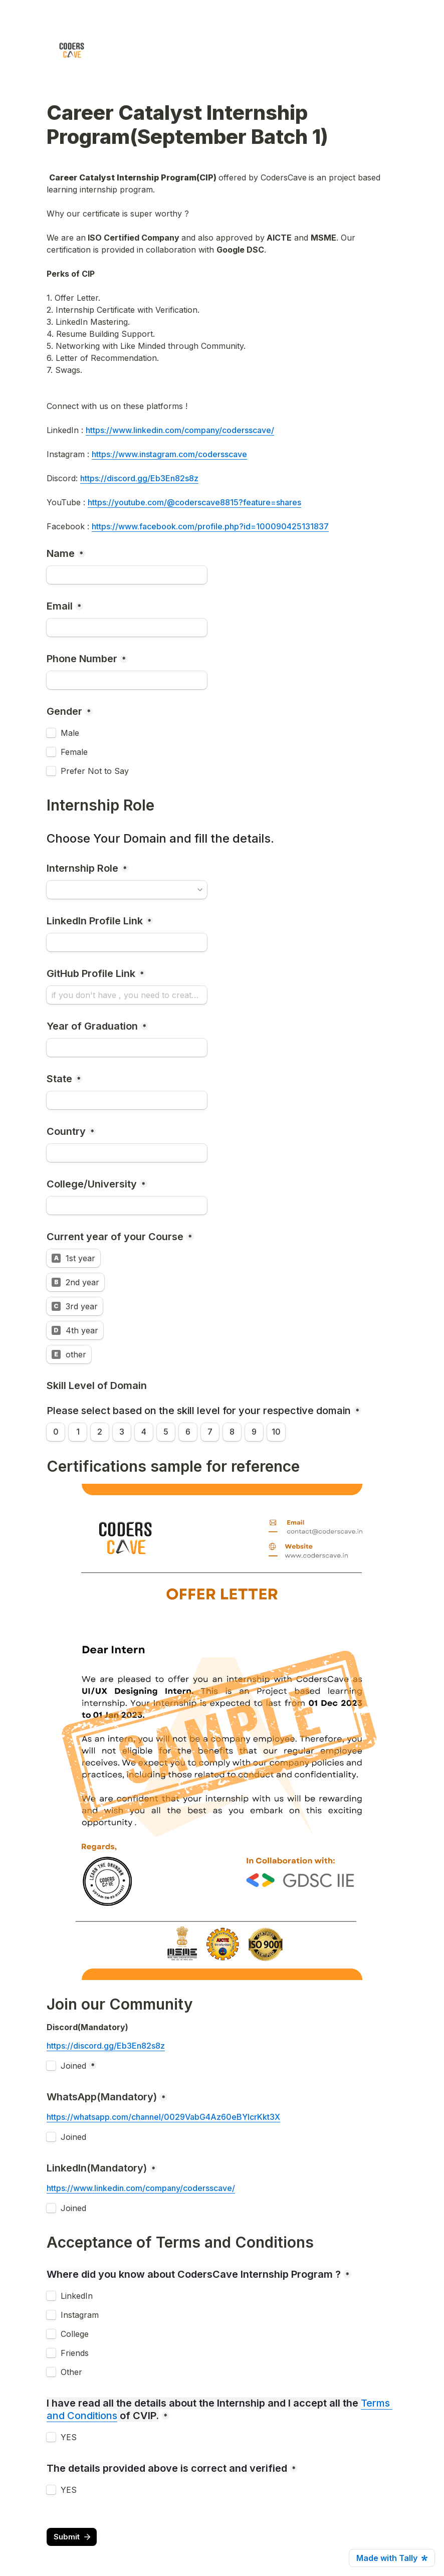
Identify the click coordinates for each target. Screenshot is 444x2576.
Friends (75, 2352)
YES (69, 2437)
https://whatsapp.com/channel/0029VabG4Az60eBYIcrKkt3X (163, 2117)
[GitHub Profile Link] (127, 995)
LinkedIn (77, 2295)
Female (74, 751)
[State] (127, 1100)
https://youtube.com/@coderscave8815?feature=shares (194, 502)
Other (71, 2371)
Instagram (80, 2314)
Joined (73, 2065)
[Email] (127, 628)
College (75, 2333)
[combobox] (127, 680)
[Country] (127, 1153)
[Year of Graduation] (127, 1048)
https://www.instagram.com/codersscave (169, 454)
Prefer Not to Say (95, 770)
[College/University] (127, 1206)
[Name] (127, 575)
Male (70, 732)
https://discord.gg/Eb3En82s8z (139, 478)
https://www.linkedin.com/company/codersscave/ (180, 430)
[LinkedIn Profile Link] (127, 942)
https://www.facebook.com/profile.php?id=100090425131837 (210, 526)
